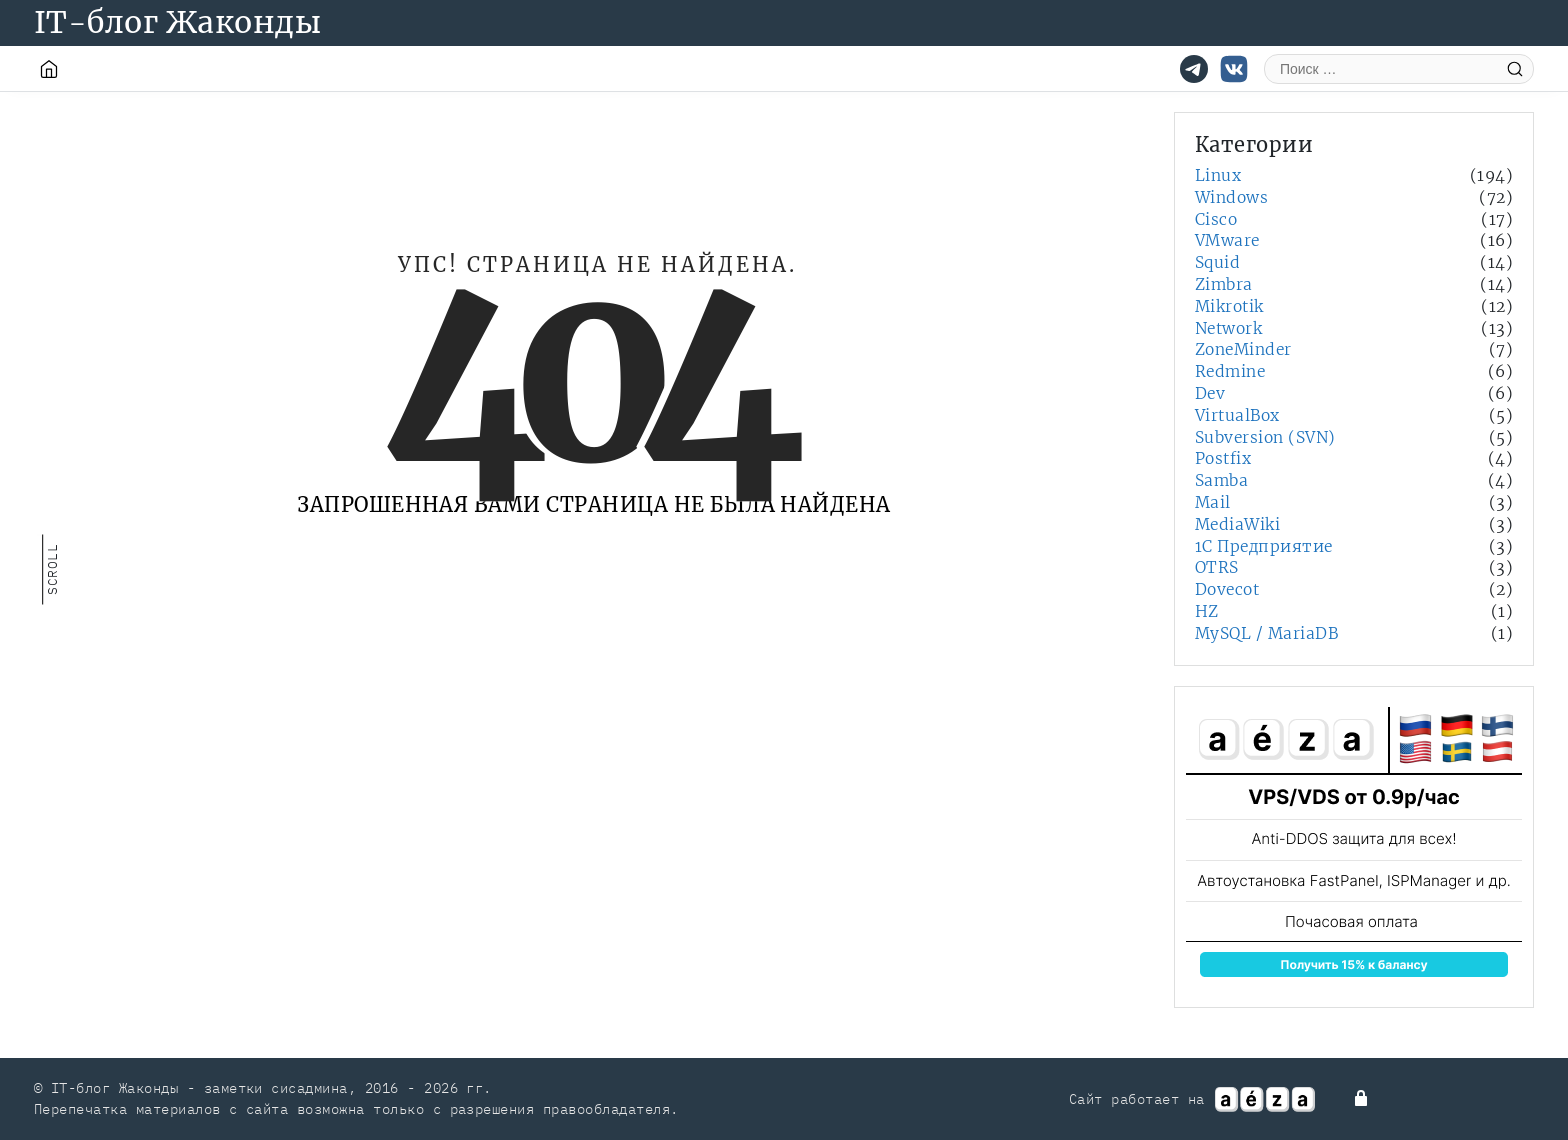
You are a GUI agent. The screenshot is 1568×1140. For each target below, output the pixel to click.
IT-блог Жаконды (177, 22)
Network (1228, 328)
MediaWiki (1237, 524)
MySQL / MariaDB (1266, 633)
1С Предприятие (1264, 546)
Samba (1221, 480)
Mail (1213, 502)
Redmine (1230, 371)
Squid (1217, 262)
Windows (1231, 197)
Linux (1218, 175)
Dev (1210, 393)
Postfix (1223, 458)
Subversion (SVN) (1265, 437)
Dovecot (1227, 589)
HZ (1207, 611)
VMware (1227, 240)
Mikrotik (1229, 306)
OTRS (1217, 567)
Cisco (1216, 219)
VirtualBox (1237, 415)
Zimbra (1224, 284)
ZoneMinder (1243, 349)
